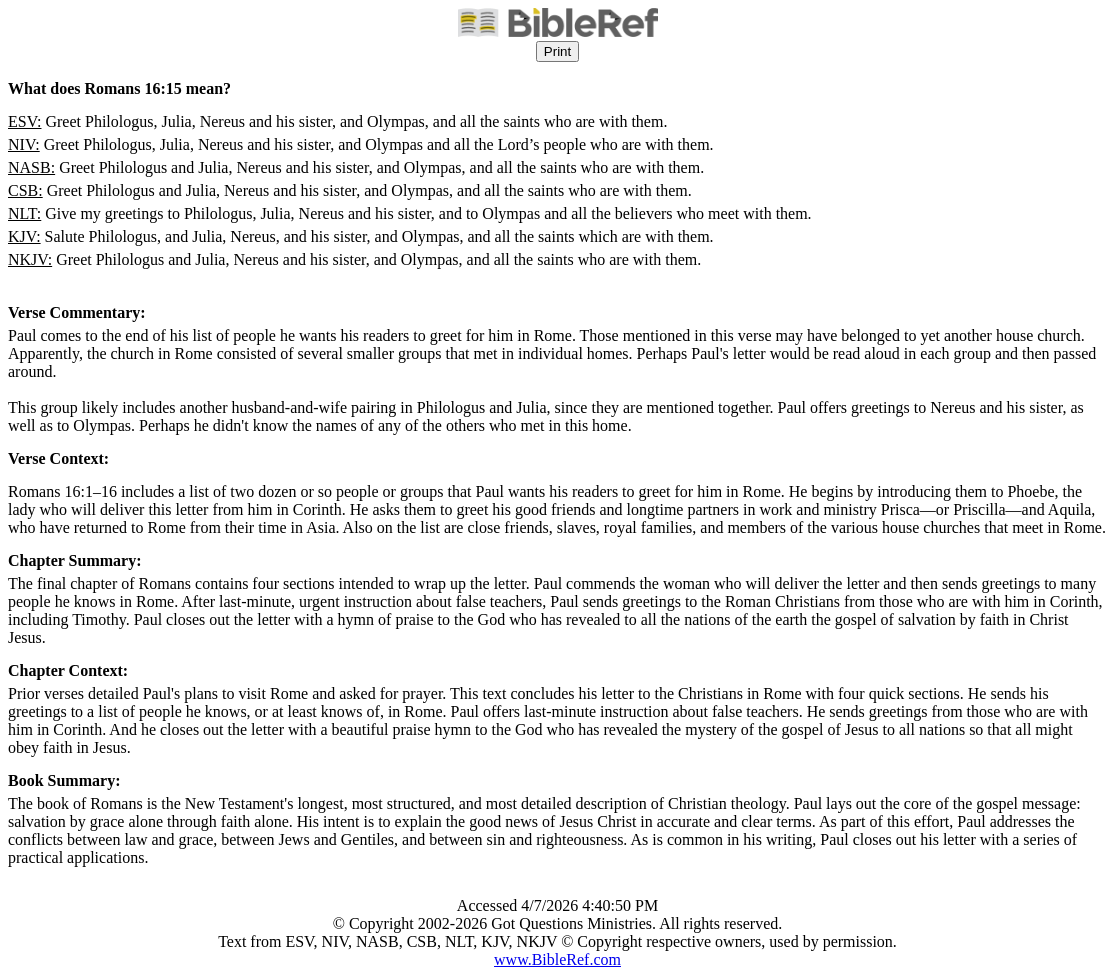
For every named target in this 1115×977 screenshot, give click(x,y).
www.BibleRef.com (557, 959)
